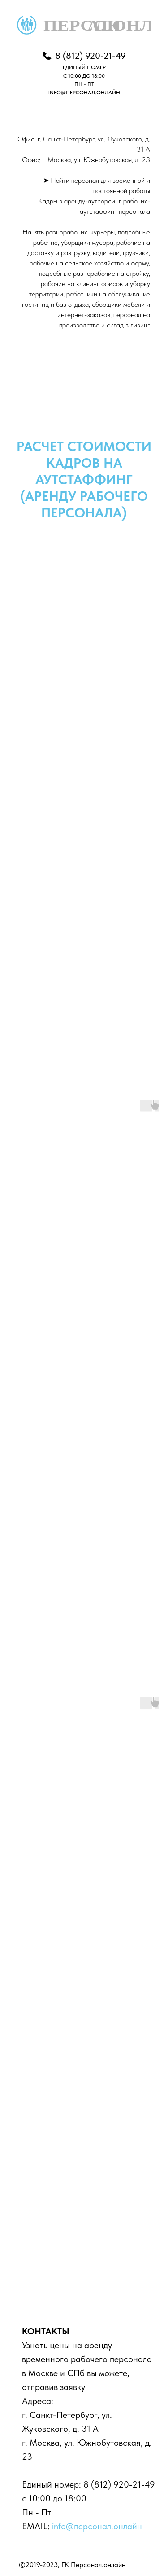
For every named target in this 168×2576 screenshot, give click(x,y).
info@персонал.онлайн (97, 2526)
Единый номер (50, 2484)
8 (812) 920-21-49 (119, 2484)
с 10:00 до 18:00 (54, 2498)
